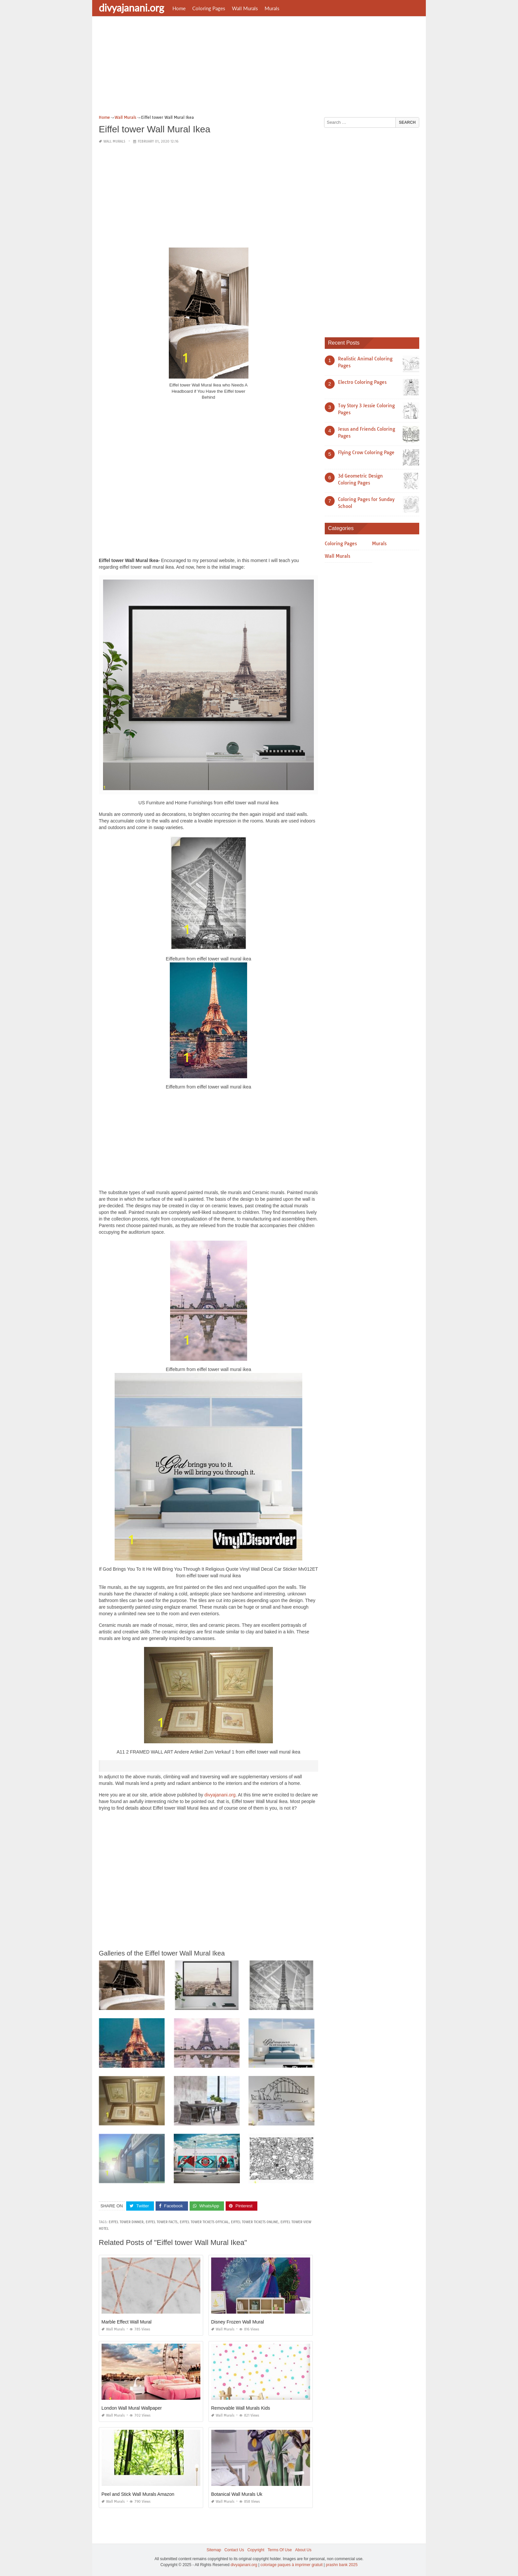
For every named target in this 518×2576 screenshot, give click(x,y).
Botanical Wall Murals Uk (236, 2494)
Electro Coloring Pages (362, 382)
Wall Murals (245, 8)
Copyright (255, 2550)
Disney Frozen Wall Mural (237, 2322)
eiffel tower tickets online (254, 2222)
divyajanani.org (131, 8)
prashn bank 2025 (341, 2564)
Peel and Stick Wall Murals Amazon (137, 2494)
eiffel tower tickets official (204, 2222)
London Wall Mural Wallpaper (131, 2408)
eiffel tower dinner (126, 2222)
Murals (272, 8)
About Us (303, 2550)
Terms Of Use (280, 2550)
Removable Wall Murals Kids (240, 2408)
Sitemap (213, 2550)
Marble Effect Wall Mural (126, 2322)
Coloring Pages (208, 8)
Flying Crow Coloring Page (366, 452)
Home (179, 8)
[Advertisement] (259, 67)
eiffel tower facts (161, 2222)
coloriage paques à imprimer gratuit (291, 2564)
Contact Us (234, 2550)
